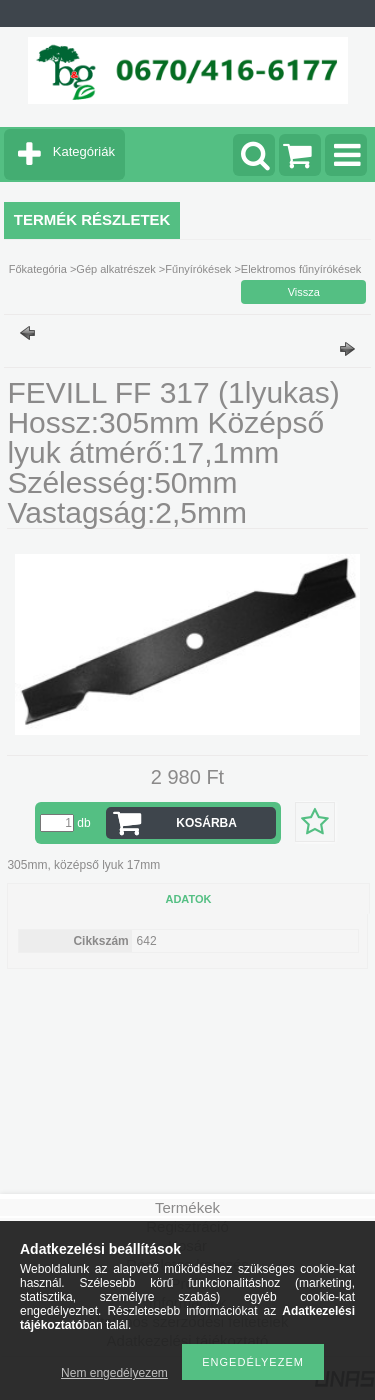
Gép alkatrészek (115, 269)
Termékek (187, 1207)
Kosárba (206, 823)
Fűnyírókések (198, 269)
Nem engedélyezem (114, 1373)
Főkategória (38, 269)
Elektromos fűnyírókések (301, 269)
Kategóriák (84, 151)
